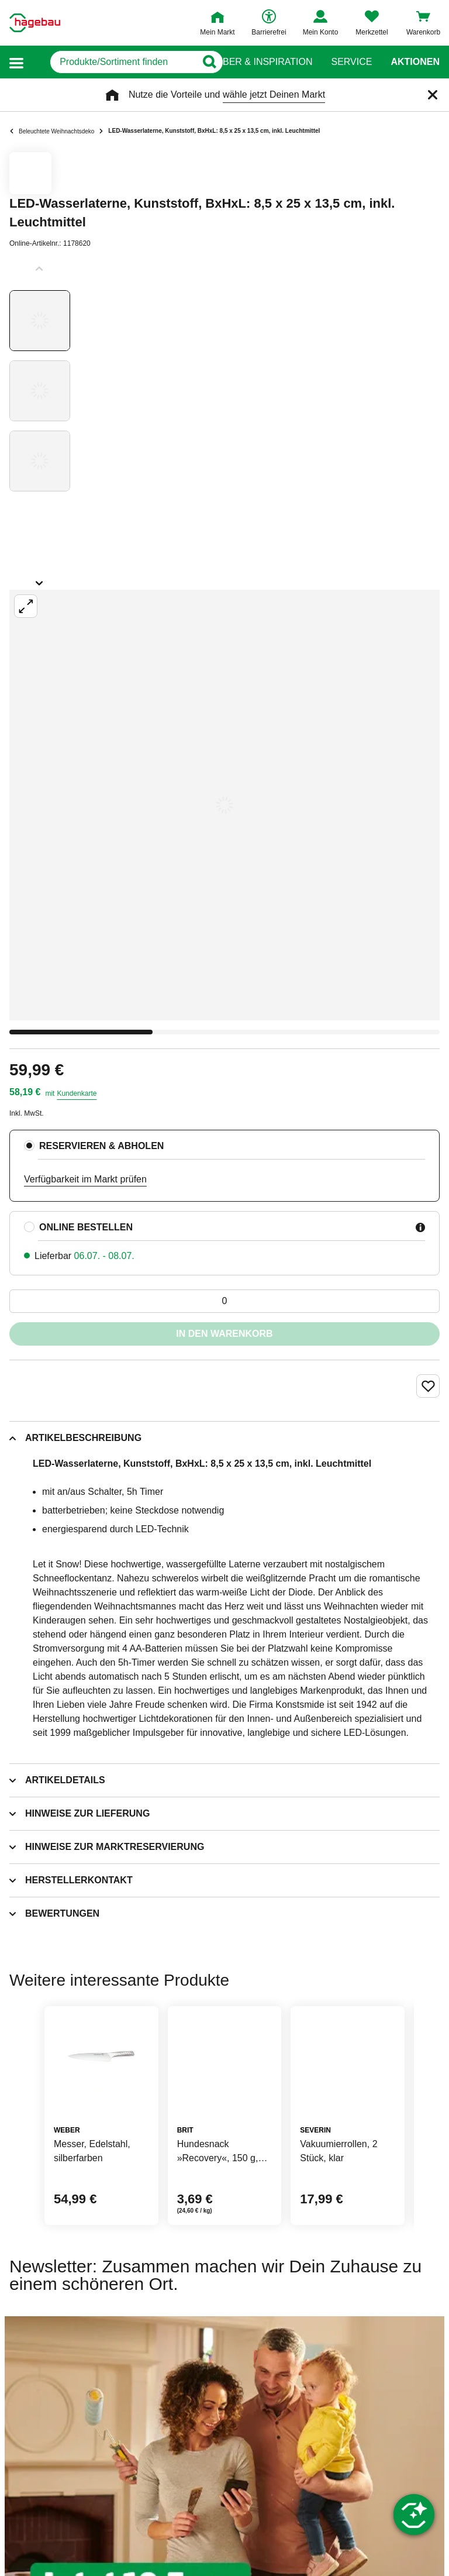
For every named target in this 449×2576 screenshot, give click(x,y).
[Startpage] (34, 22)
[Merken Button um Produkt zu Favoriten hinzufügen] (428, 1386)
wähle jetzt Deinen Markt (274, 94)
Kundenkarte (76, 1093)
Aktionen (415, 62)
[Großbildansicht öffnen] (224, 805)
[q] (110, 62)
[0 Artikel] (224, 1301)
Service (351, 62)
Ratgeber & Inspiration (251, 62)
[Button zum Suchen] (201, 62)
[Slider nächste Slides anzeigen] (39, 579)
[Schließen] (433, 95)
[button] (16, 62)
